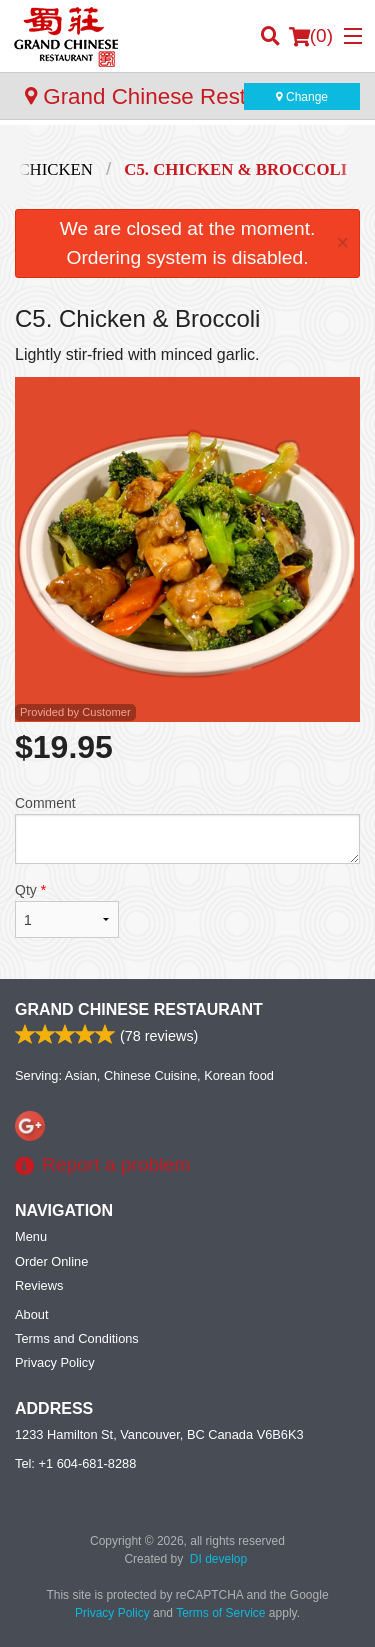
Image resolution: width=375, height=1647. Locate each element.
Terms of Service (220, 1613)
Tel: (75, 1463)
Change (302, 97)
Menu (31, 1236)
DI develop (218, 1559)
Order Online (51, 1261)
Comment (187, 829)
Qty (67, 910)
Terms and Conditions (77, 1338)
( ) (311, 36)
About (31, 1314)
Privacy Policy (55, 1362)
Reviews (39, 1285)
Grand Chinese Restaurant (139, 1009)
